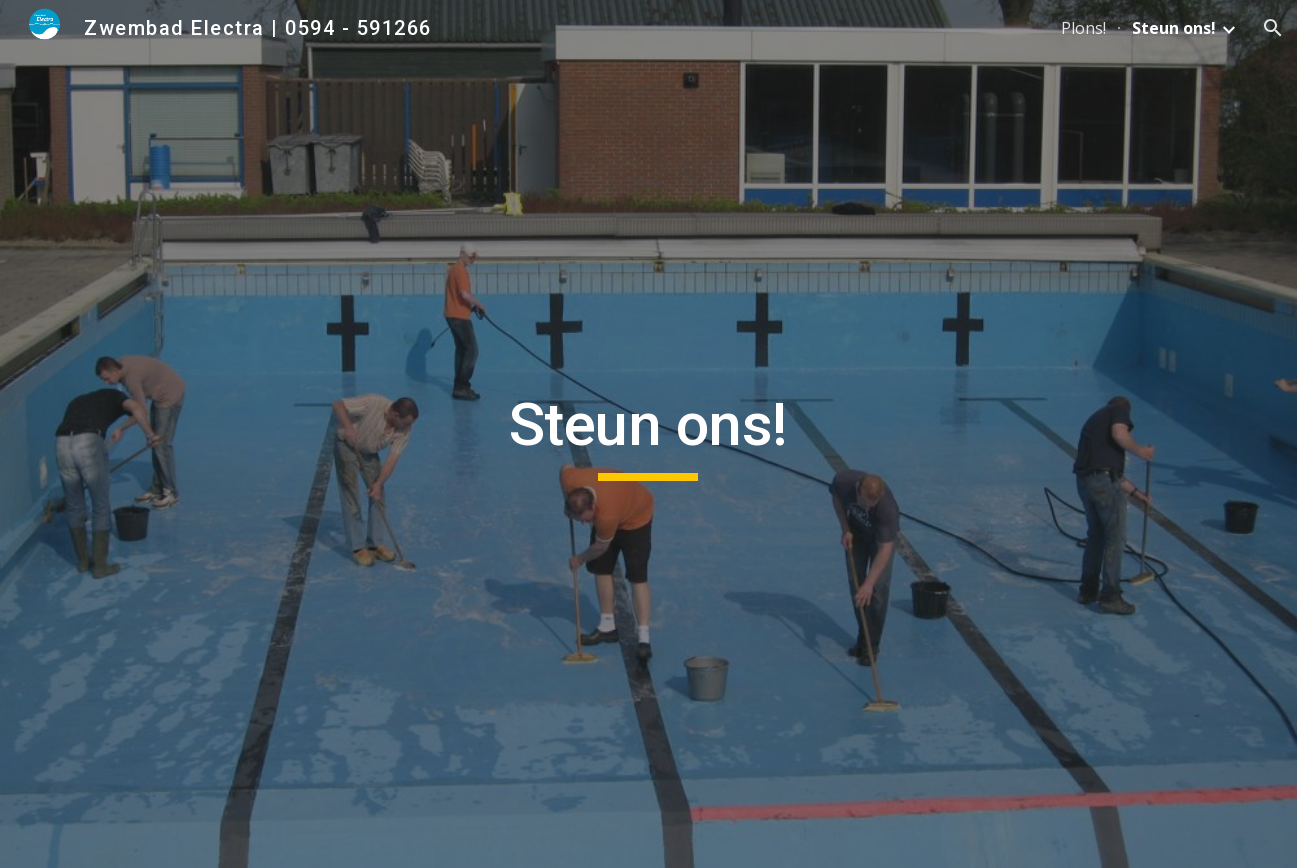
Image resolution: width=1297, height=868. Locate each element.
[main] (649, 434)
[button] (1273, 28)
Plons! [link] (1083, 28)
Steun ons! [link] (1174, 28)
